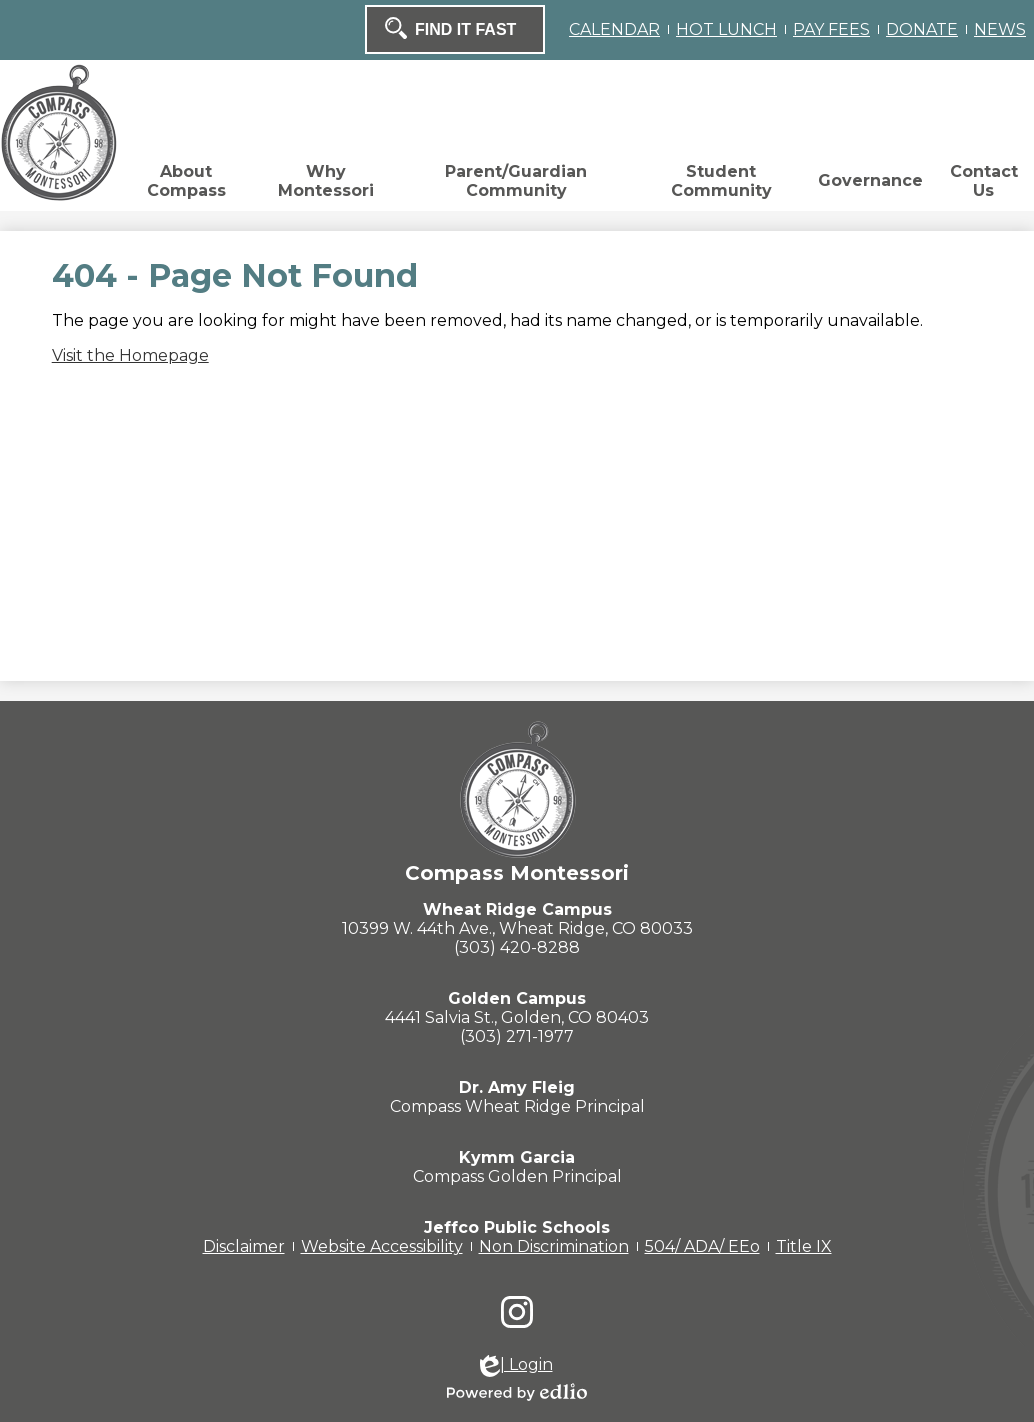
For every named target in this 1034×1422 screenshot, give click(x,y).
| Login (516, 1366)
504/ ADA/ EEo (702, 1246)
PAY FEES (831, 29)
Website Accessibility (382, 1246)
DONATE (922, 29)
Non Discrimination (554, 1246)
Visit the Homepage (130, 355)
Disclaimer (244, 1246)
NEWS (1000, 29)
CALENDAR (614, 29)
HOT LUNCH (726, 29)
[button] (186, 186)
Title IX (804, 1246)
